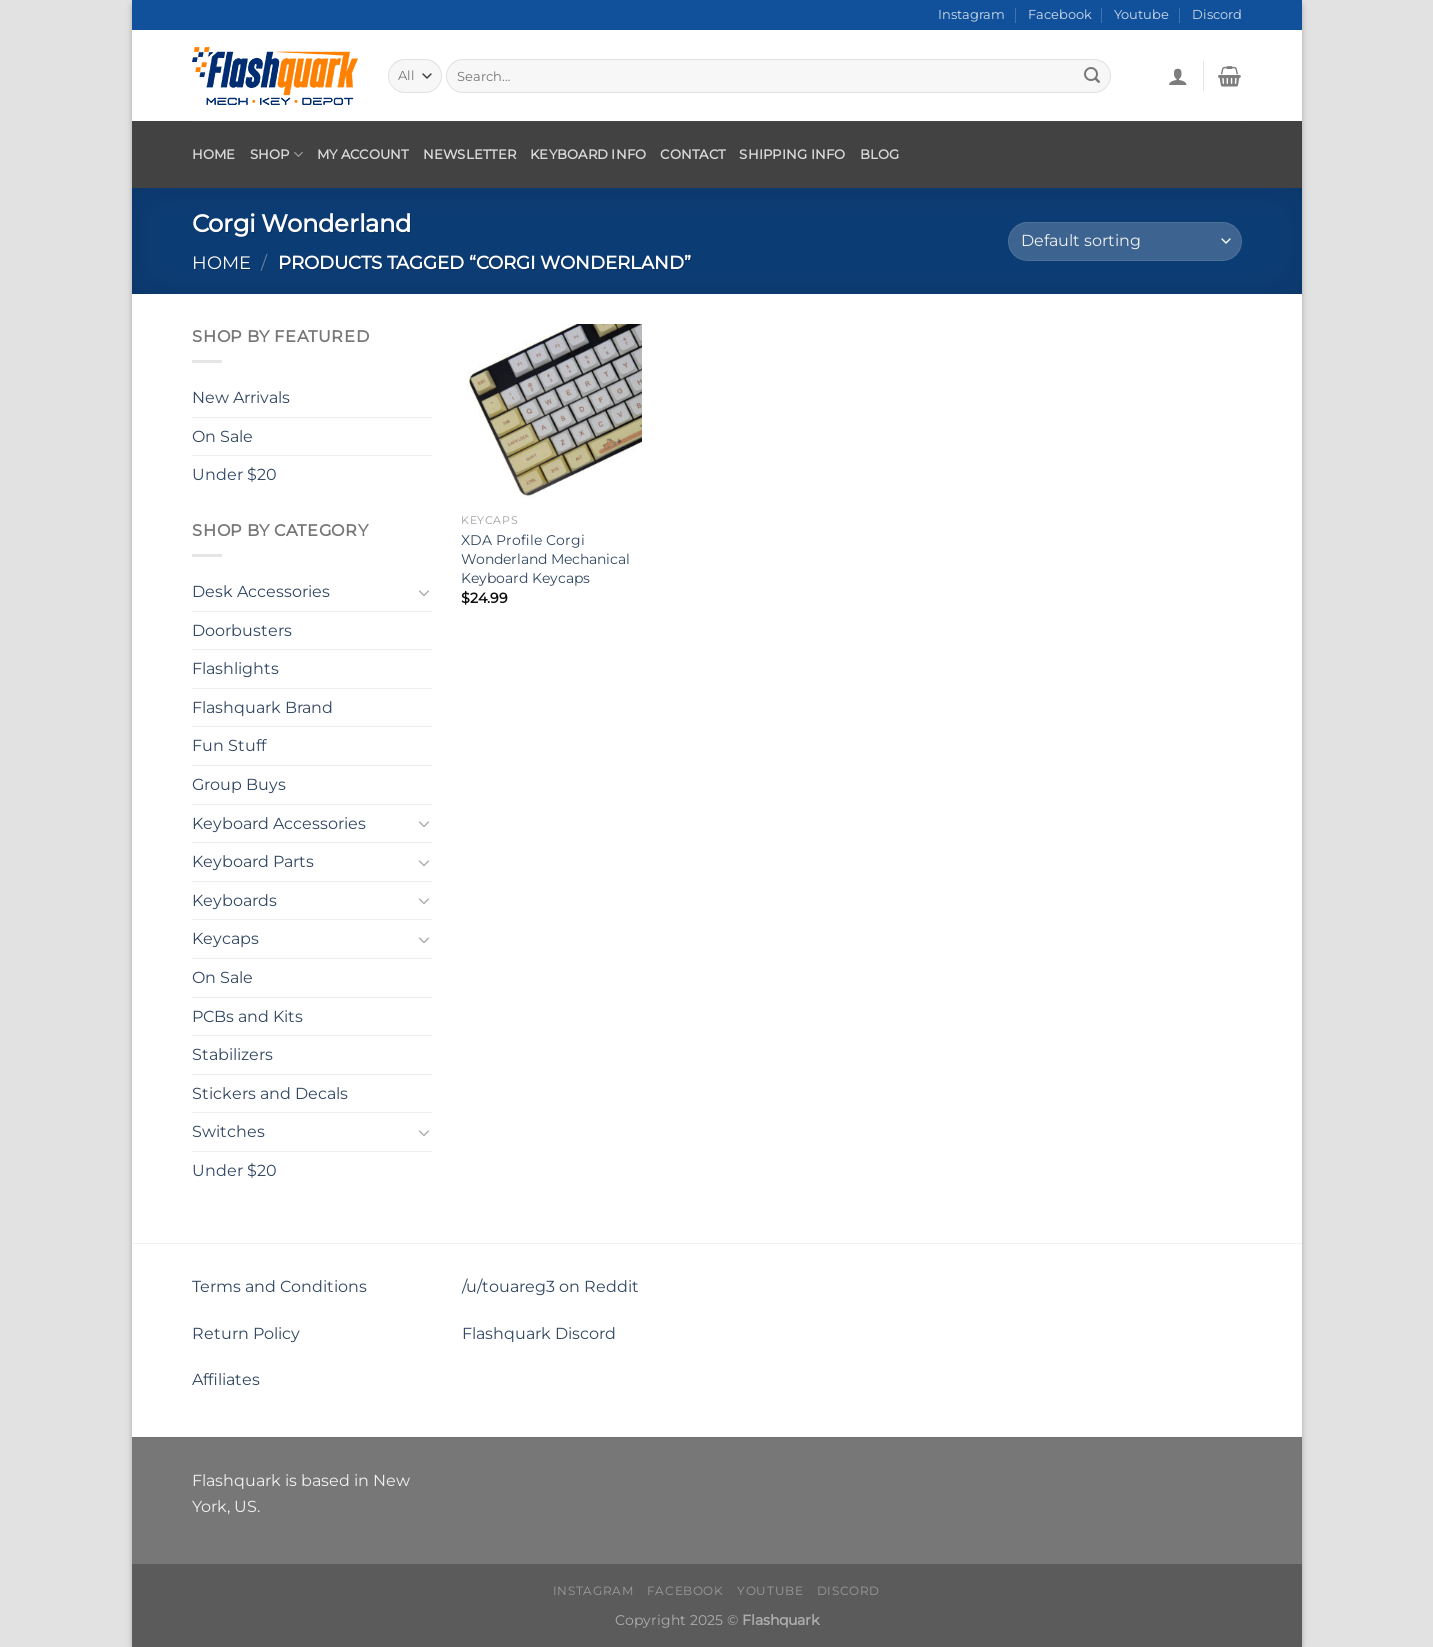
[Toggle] (424, 591)
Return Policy (246, 1333)
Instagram (971, 14)
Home (214, 154)
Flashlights (235, 668)
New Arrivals (241, 397)
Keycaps (225, 938)
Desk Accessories (261, 591)
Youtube (1141, 14)
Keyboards (234, 900)
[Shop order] (1124, 241)
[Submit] (1092, 76)
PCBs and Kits (247, 1015)
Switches (228, 1131)
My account (363, 154)
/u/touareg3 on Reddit (550, 1286)
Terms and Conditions (279, 1286)
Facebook (1060, 14)
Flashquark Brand (262, 707)
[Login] (1178, 76)
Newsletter (470, 154)
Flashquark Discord (539, 1333)
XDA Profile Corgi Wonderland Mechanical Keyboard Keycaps (545, 558)
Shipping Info (792, 154)
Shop (276, 154)
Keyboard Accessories (279, 822)
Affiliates (226, 1379)
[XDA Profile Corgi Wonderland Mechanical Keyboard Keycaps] (551, 414)
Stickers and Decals (270, 1093)
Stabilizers (232, 1054)
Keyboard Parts (253, 861)
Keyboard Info (588, 154)
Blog (880, 154)
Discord (1217, 14)
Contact (692, 154)
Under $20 (234, 474)
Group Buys (239, 784)
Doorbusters (242, 629)
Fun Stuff (229, 745)
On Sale (222, 435)
